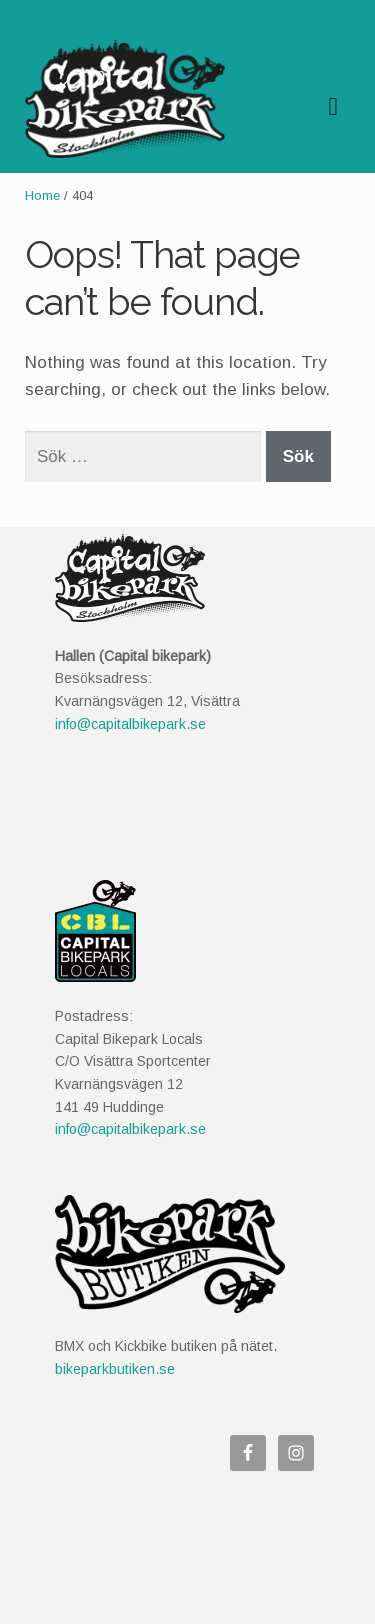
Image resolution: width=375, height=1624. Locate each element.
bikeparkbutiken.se (115, 1369)
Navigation (333, 107)
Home (42, 195)
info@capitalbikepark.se (130, 724)
